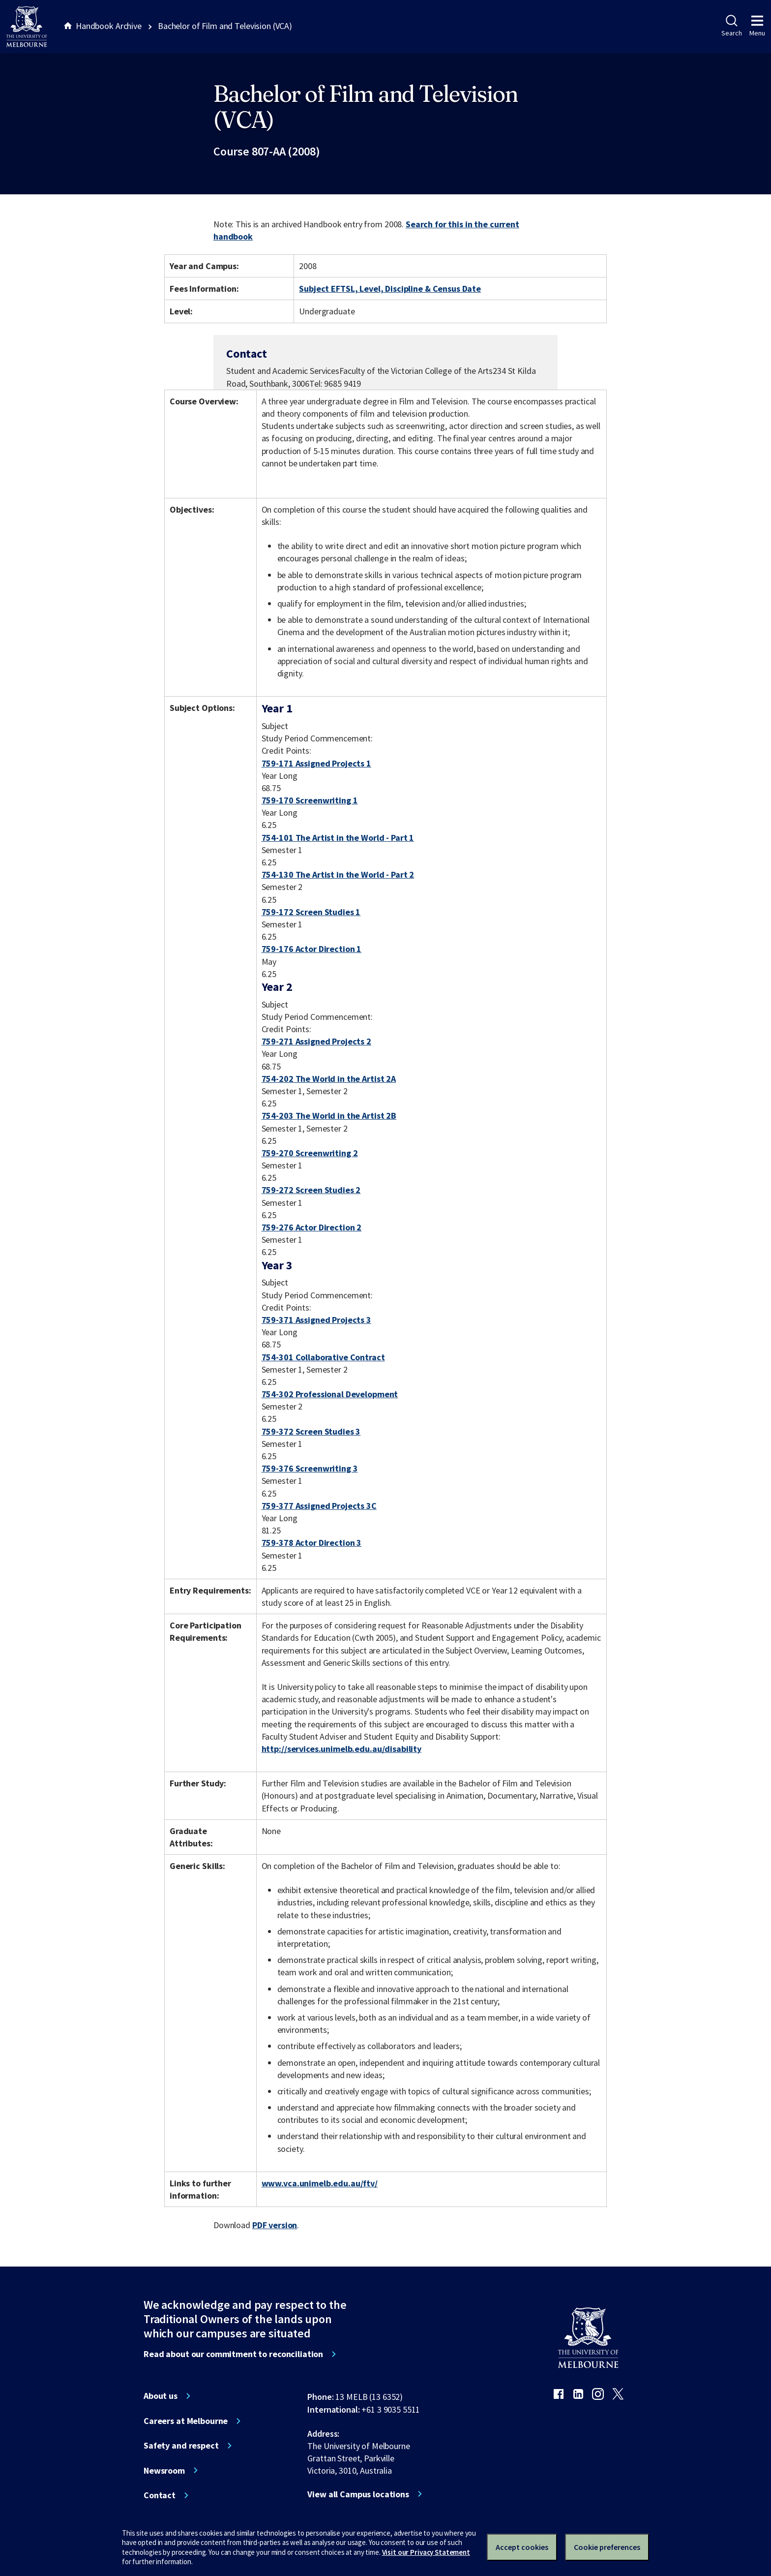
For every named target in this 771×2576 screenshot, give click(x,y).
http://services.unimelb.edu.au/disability (341, 1748)
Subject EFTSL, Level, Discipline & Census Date (390, 288)
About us (161, 2396)
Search (731, 26)
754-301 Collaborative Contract (323, 1357)
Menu (757, 26)
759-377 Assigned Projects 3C (319, 1505)
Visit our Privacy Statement (426, 2552)
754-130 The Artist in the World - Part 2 (338, 874)
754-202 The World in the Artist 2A (329, 1078)
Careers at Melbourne (186, 2421)
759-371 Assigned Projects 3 (316, 1319)
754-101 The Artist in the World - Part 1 (338, 837)
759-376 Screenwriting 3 (310, 1468)
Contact (160, 2495)
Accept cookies (522, 2547)
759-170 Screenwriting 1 (310, 800)
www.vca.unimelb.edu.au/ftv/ (320, 2183)
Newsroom (164, 2470)
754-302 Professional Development (330, 1394)
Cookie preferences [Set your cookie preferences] (607, 2547)
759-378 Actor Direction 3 (312, 1542)
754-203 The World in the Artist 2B (329, 1115)
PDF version (274, 2225)
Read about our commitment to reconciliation (233, 2354)
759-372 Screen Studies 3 (311, 1431)
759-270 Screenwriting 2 (310, 1153)
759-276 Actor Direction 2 (312, 1227)
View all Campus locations (358, 2494)
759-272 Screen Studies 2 (311, 1190)
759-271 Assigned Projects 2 (316, 1041)
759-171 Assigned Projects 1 (316, 763)
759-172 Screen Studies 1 (311, 912)
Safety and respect (181, 2445)
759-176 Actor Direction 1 (312, 948)
